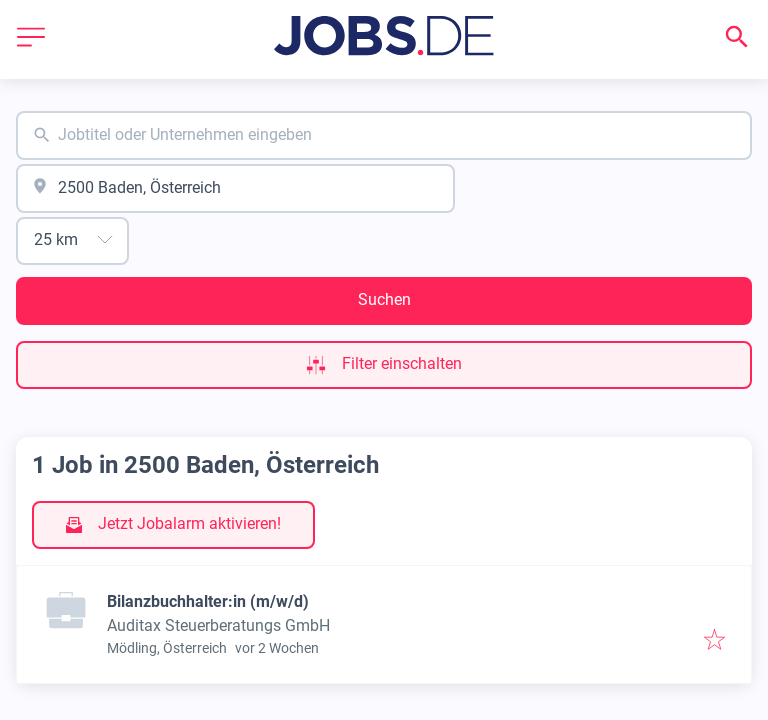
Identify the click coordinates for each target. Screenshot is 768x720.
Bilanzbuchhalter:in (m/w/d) (208, 601)
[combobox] (384, 135)
